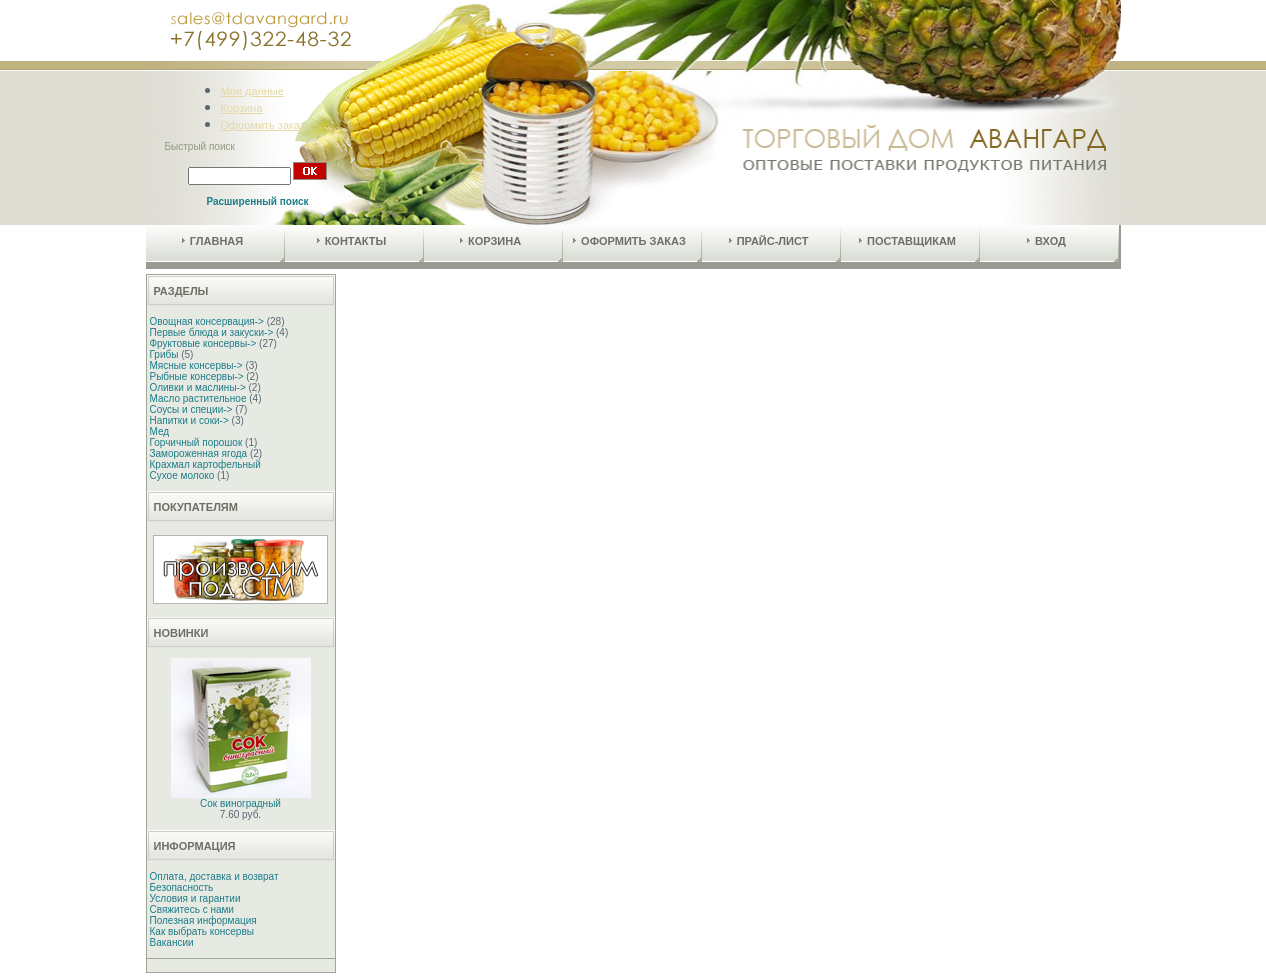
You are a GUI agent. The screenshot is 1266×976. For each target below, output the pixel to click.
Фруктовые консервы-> (203, 343)
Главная (212, 241)
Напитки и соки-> (189, 420)
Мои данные (252, 91)
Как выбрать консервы (202, 931)
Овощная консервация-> (207, 321)
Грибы (164, 354)
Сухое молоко (182, 475)
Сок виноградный (240, 803)
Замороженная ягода (199, 453)
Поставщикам (907, 241)
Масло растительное (198, 398)
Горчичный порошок (196, 442)
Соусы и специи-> (191, 409)
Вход (1046, 241)
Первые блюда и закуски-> (212, 332)
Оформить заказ (263, 125)
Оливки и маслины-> (198, 387)
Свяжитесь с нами (192, 909)
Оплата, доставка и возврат (214, 876)
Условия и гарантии (195, 898)
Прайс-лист (769, 241)
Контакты (352, 241)
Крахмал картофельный (205, 464)
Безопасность (182, 887)
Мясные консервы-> (196, 365)
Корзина (242, 108)
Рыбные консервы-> (197, 376)
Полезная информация (203, 920)
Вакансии (172, 942)
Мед (160, 431)
